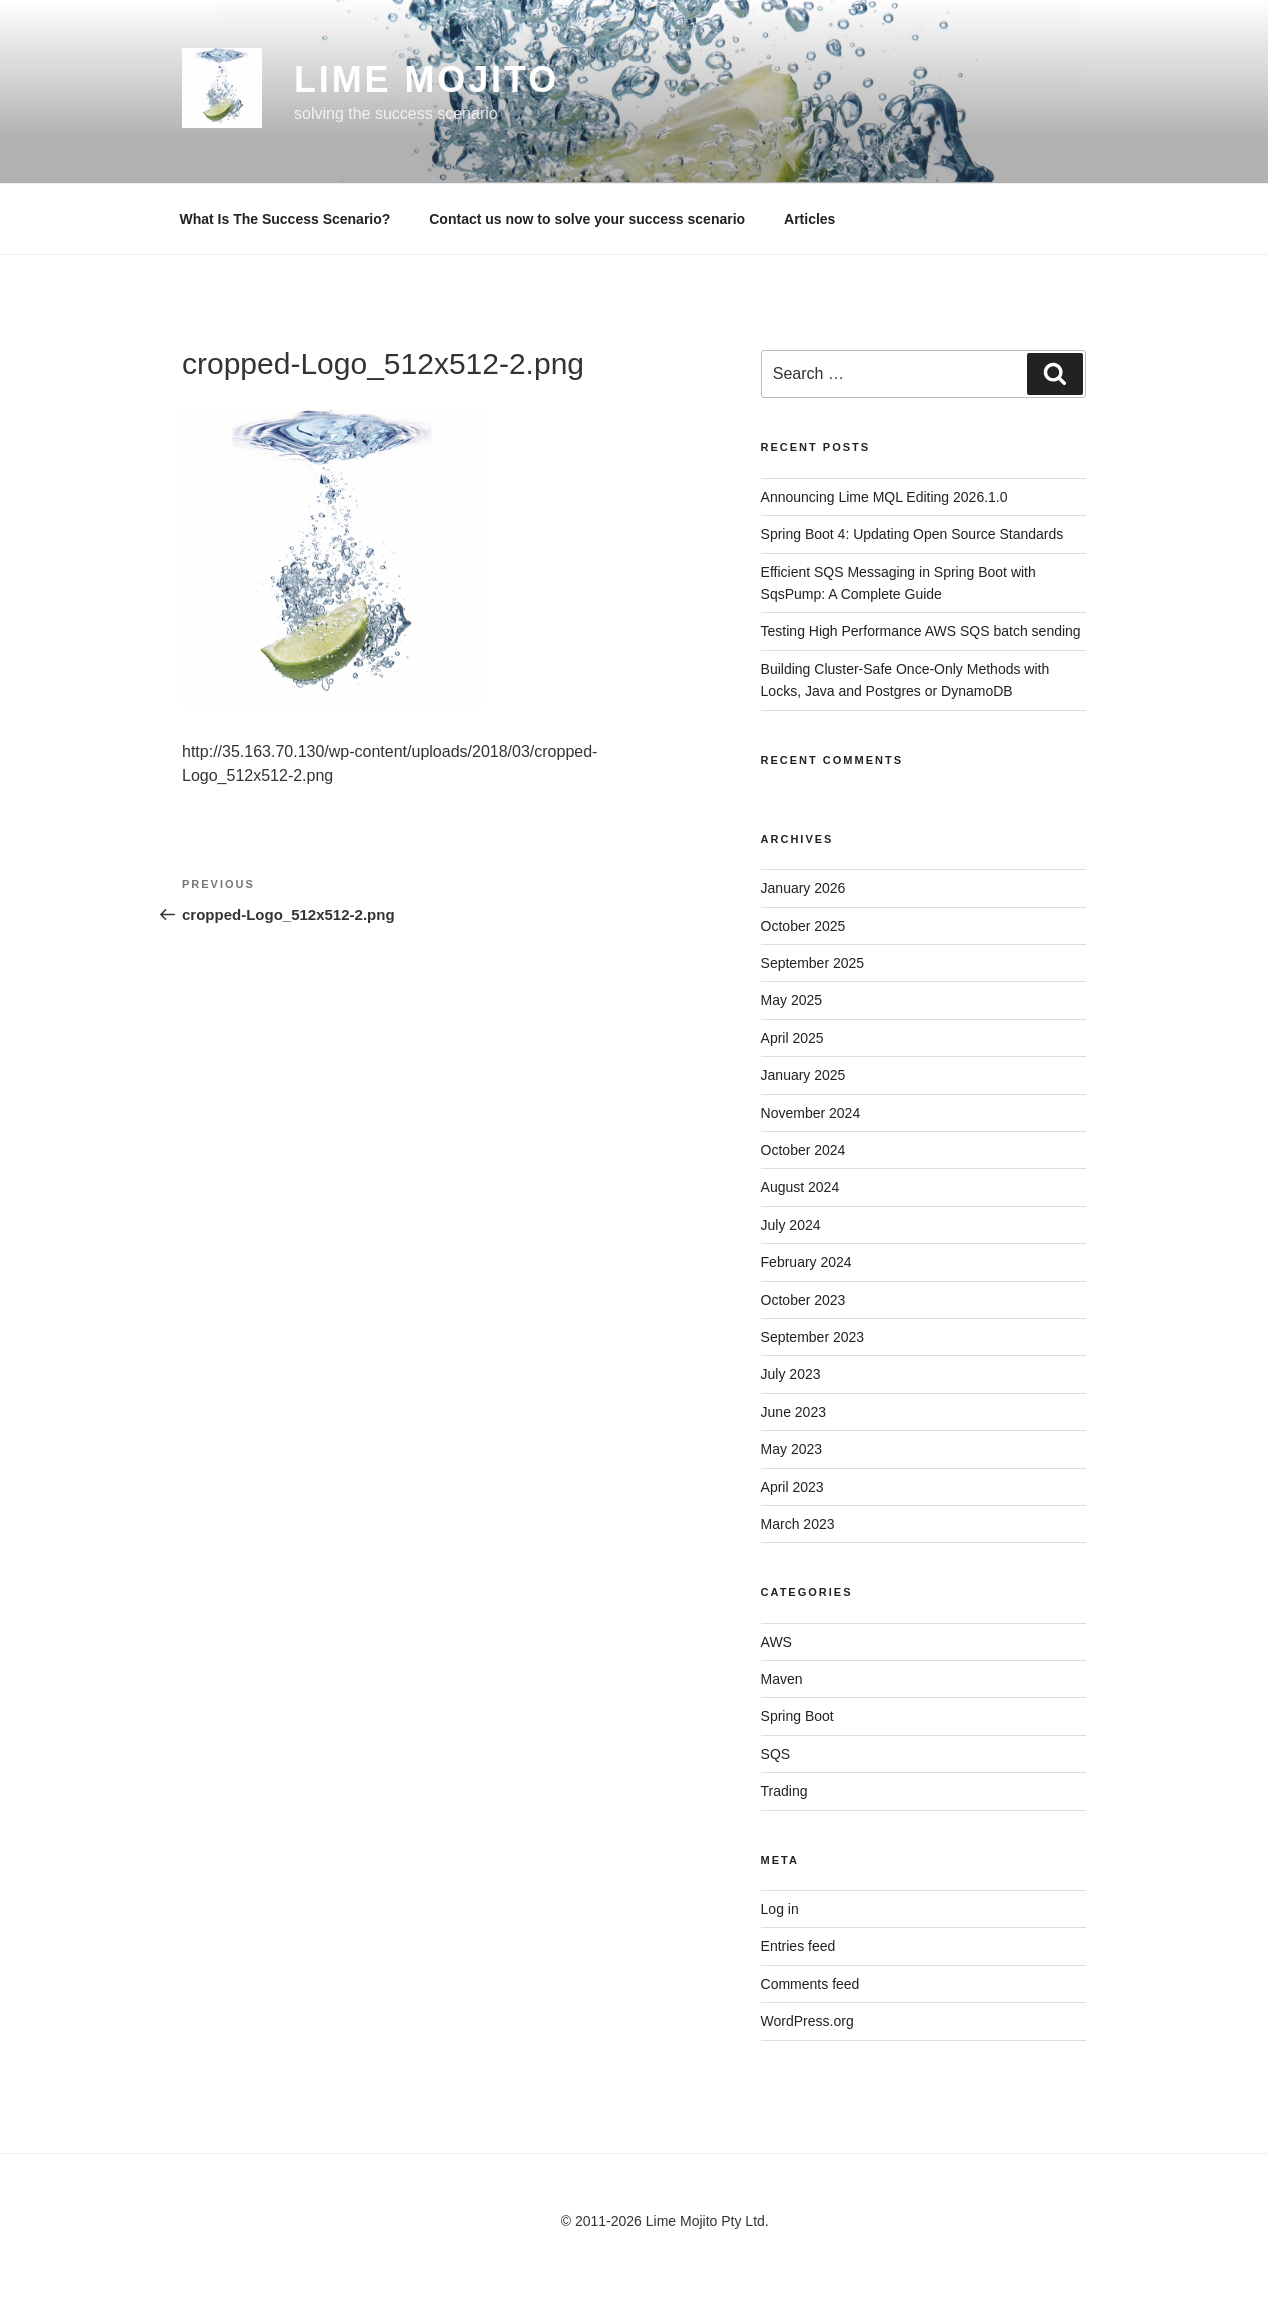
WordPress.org (807, 2021)
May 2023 (791, 1449)
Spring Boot (797, 1716)
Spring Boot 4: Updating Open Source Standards (912, 534)
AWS (776, 1642)
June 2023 (793, 1412)
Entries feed (798, 1946)
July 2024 (791, 1225)
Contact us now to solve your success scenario (587, 219)
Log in (780, 1909)
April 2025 (792, 1038)
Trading (784, 1791)
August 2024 (800, 1187)
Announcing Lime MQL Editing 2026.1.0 (884, 497)
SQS (776, 1754)
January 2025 (803, 1075)
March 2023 (798, 1524)
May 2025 (791, 1000)
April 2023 (792, 1487)
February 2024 (806, 1262)
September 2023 (813, 1337)
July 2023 (791, 1374)
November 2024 (811, 1113)
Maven (782, 1679)
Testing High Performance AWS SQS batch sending (921, 631)
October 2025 (803, 926)
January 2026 (803, 888)
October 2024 (803, 1150)
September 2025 (813, 963)
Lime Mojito (426, 79)
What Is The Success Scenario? (285, 219)
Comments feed (810, 1984)
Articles (809, 219)
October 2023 (803, 1300)
